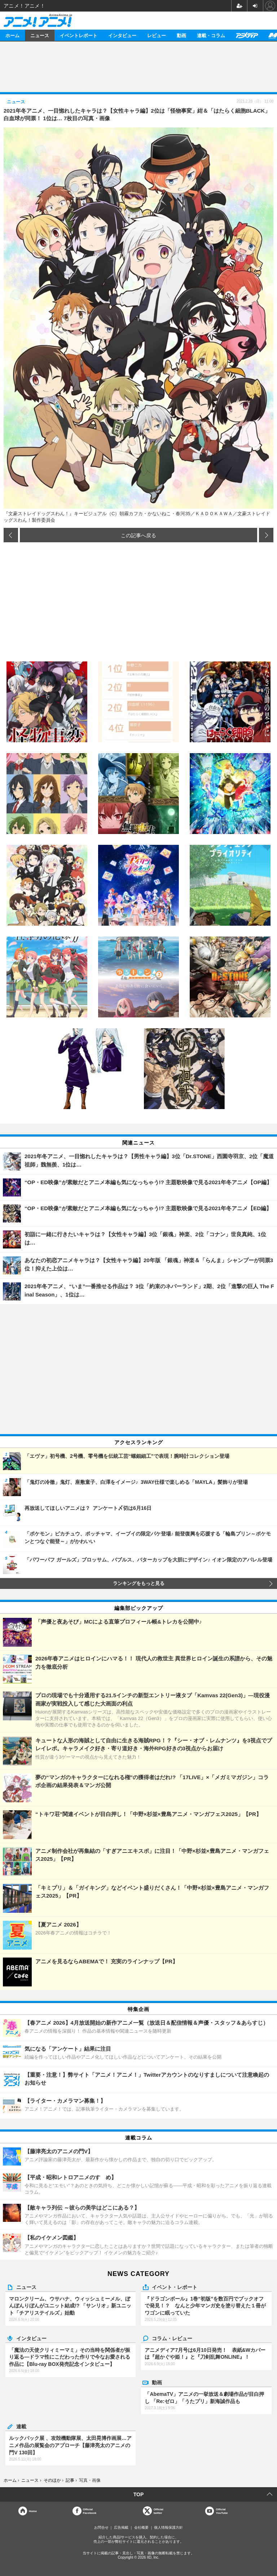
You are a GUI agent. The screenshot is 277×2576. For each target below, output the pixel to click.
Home (33, 2510)
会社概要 (141, 2527)
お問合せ (101, 2527)
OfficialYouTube (222, 2510)
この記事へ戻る (138, 535)
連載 (21, 2426)
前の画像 (11, 535)
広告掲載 (121, 2527)
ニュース (39, 35)
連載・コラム (211, 35)
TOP (138, 2494)
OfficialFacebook (89, 2510)
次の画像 (266, 535)
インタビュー (122, 35)
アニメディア (246, 35)
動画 (181, 35)
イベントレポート (78, 35)
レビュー (156, 35)
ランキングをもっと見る (138, 1583)
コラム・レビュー (172, 2338)
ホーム (12, 35)
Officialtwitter (158, 2510)
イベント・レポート (174, 2286)
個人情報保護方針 (168, 2527)
